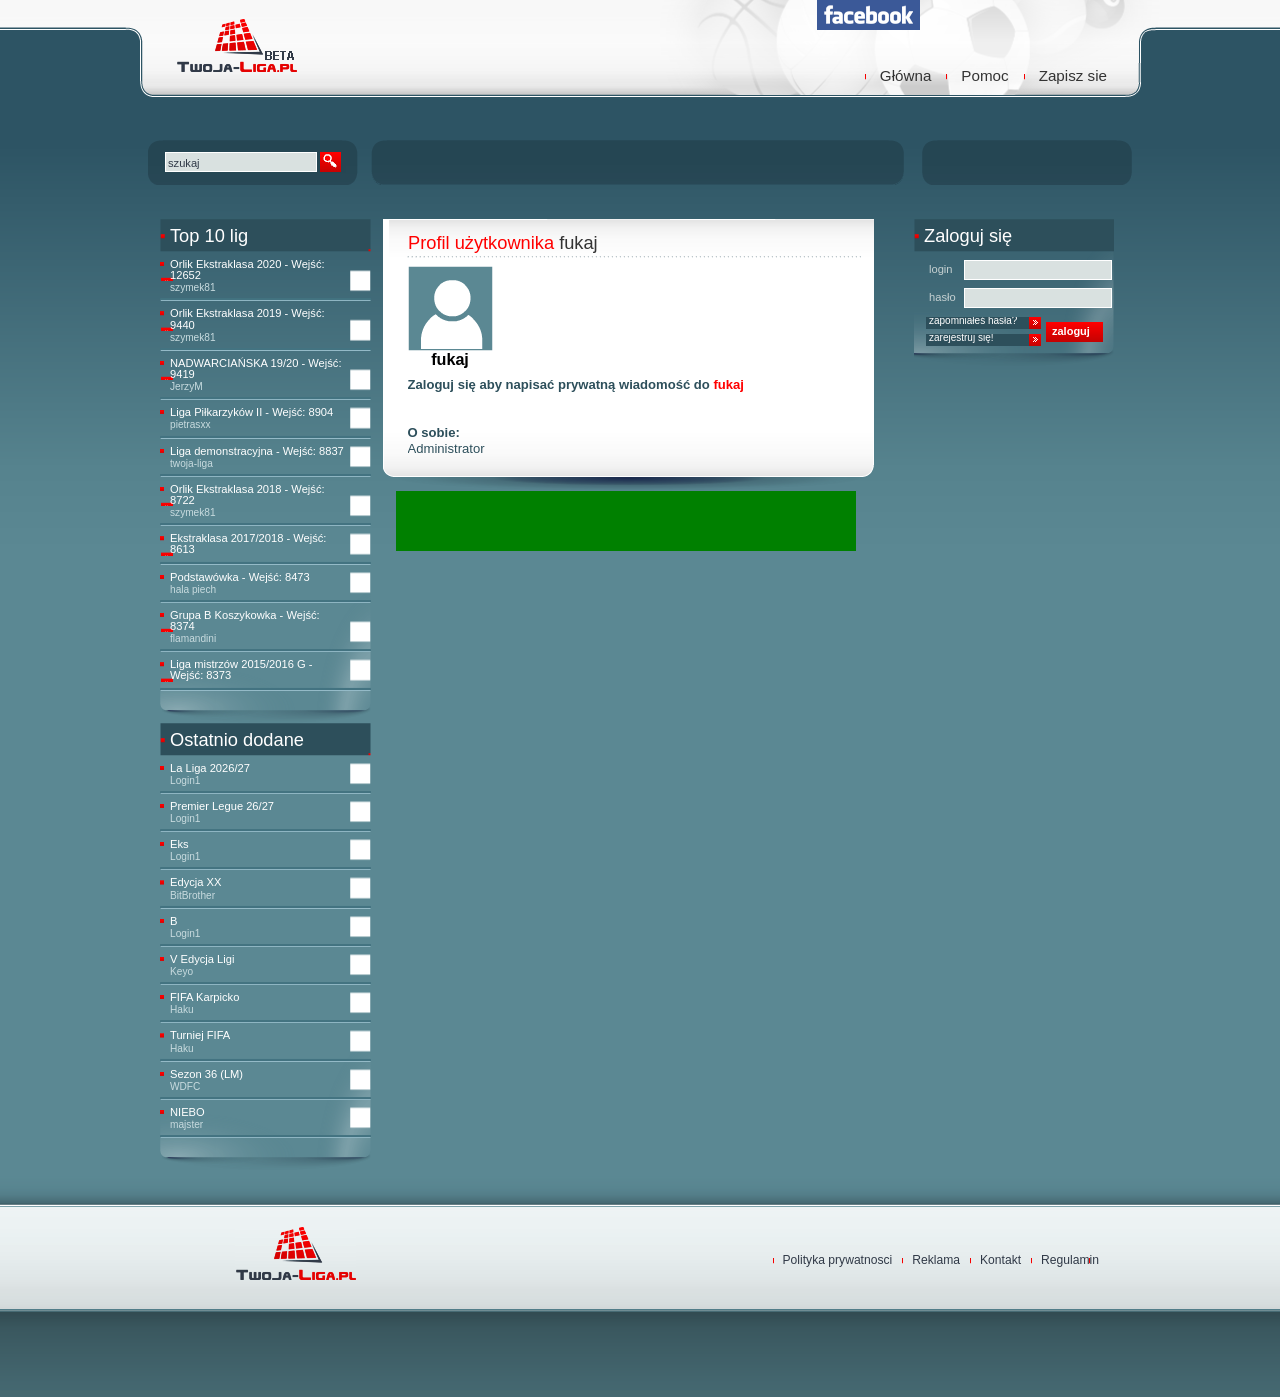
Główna (906, 75)
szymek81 (193, 287)
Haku (182, 1009)
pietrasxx (190, 424)
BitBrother (192, 895)
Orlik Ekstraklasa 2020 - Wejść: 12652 (247, 270)
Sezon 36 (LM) (206, 1074)
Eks (179, 844)
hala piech (193, 589)
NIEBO (187, 1112)
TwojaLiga (235, 45)
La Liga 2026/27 (210, 768)
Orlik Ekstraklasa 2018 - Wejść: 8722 (247, 495)
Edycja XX (195, 882)
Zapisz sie (1073, 75)
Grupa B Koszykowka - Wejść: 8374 (245, 621)
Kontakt (1000, 1260)
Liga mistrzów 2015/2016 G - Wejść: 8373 (241, 670)
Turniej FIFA (200, 1035)
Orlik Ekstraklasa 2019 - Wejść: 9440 (247, 319)
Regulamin (1070, 1260)
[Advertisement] (630, 521)
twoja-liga (191, 463)
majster (186, 1124)
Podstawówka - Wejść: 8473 (240, 577)
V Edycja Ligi (202, 959)
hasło (942, 297)
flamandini (193, 638)
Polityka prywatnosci (838, 1260)
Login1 (185, 780)
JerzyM (186, 386)
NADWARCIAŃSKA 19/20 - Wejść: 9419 (256, 369)
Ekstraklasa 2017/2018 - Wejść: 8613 (248, 544)
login (941, 269)
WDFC (185, 1086)
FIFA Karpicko (204, 997)
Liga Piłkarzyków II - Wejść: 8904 (251, 412)
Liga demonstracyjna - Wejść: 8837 (257, 451)
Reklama (936, 1260)
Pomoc (984, 75)
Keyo (181, 971)
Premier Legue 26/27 (222, 806)
